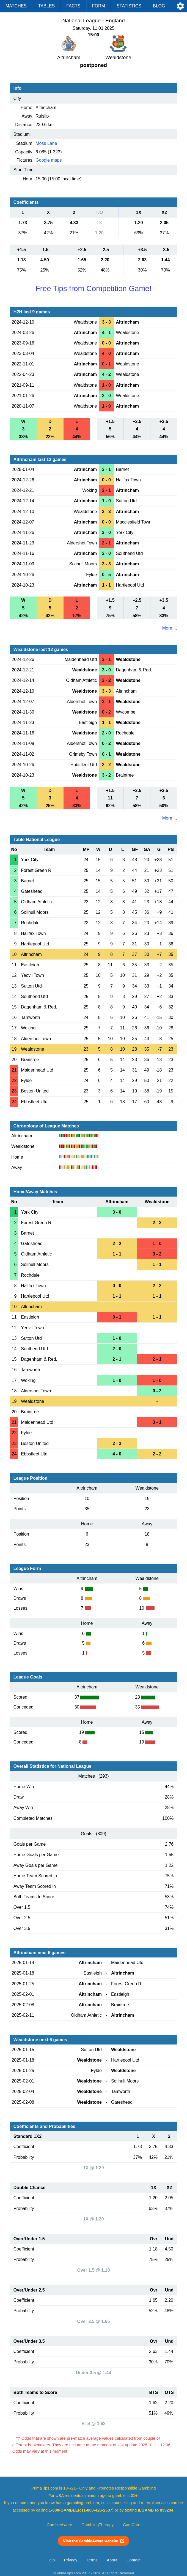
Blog (159, 6)
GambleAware (59, 2525)
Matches (16, 6)
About (112, 2560)
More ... (169, 628)
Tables (46, 6)
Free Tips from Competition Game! (93, 288)
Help (50, 2560)
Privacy (70, 2560)
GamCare (132, 2525)
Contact (134, 2560)
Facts (73, 6)
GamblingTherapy (97, 2525)
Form (98, 6)
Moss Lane (46, 143)
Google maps (48, 160)
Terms (92, 2560)
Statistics (129, 6)
